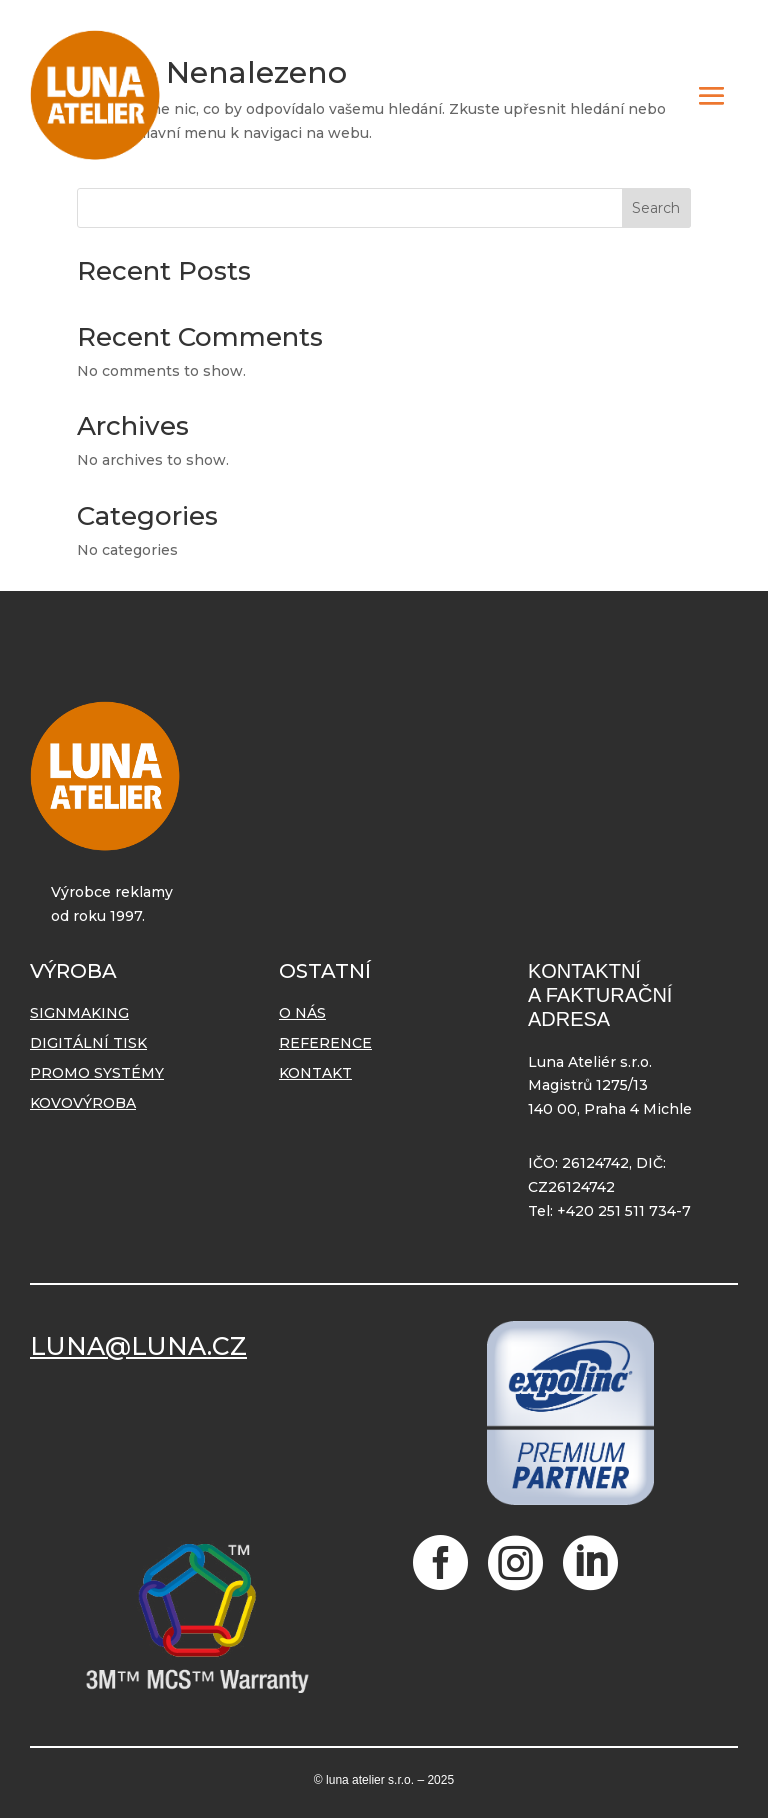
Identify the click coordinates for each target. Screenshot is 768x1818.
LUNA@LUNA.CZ (138, 1346)
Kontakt (315, 1074)
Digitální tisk (88, 1044)
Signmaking (79, 1014)
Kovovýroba (83, 1104)
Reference (325, 1044)
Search (656, 208)
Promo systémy (97, 1074)
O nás (302, 1014)
